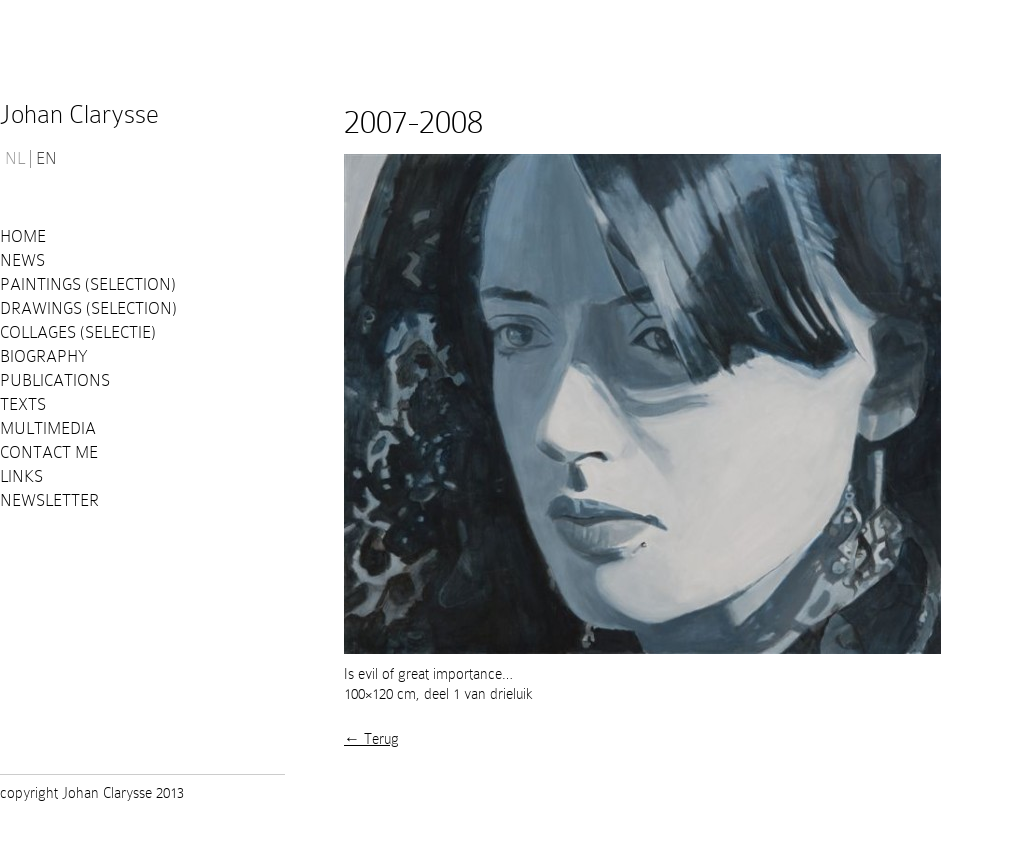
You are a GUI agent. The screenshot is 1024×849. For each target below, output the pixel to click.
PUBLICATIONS (55, 380)
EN (46, 159)
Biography (44, 356)
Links (21, 476)
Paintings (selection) (88, 284)
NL (15, 159)
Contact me (49, 452)
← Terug (371, 739)
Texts (23, 404)
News (22, 260)
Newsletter (49, 500)
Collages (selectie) (78, 332)
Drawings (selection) (88, 308)
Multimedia (48, 428)
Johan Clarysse (79, 114)
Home (23, 236)
